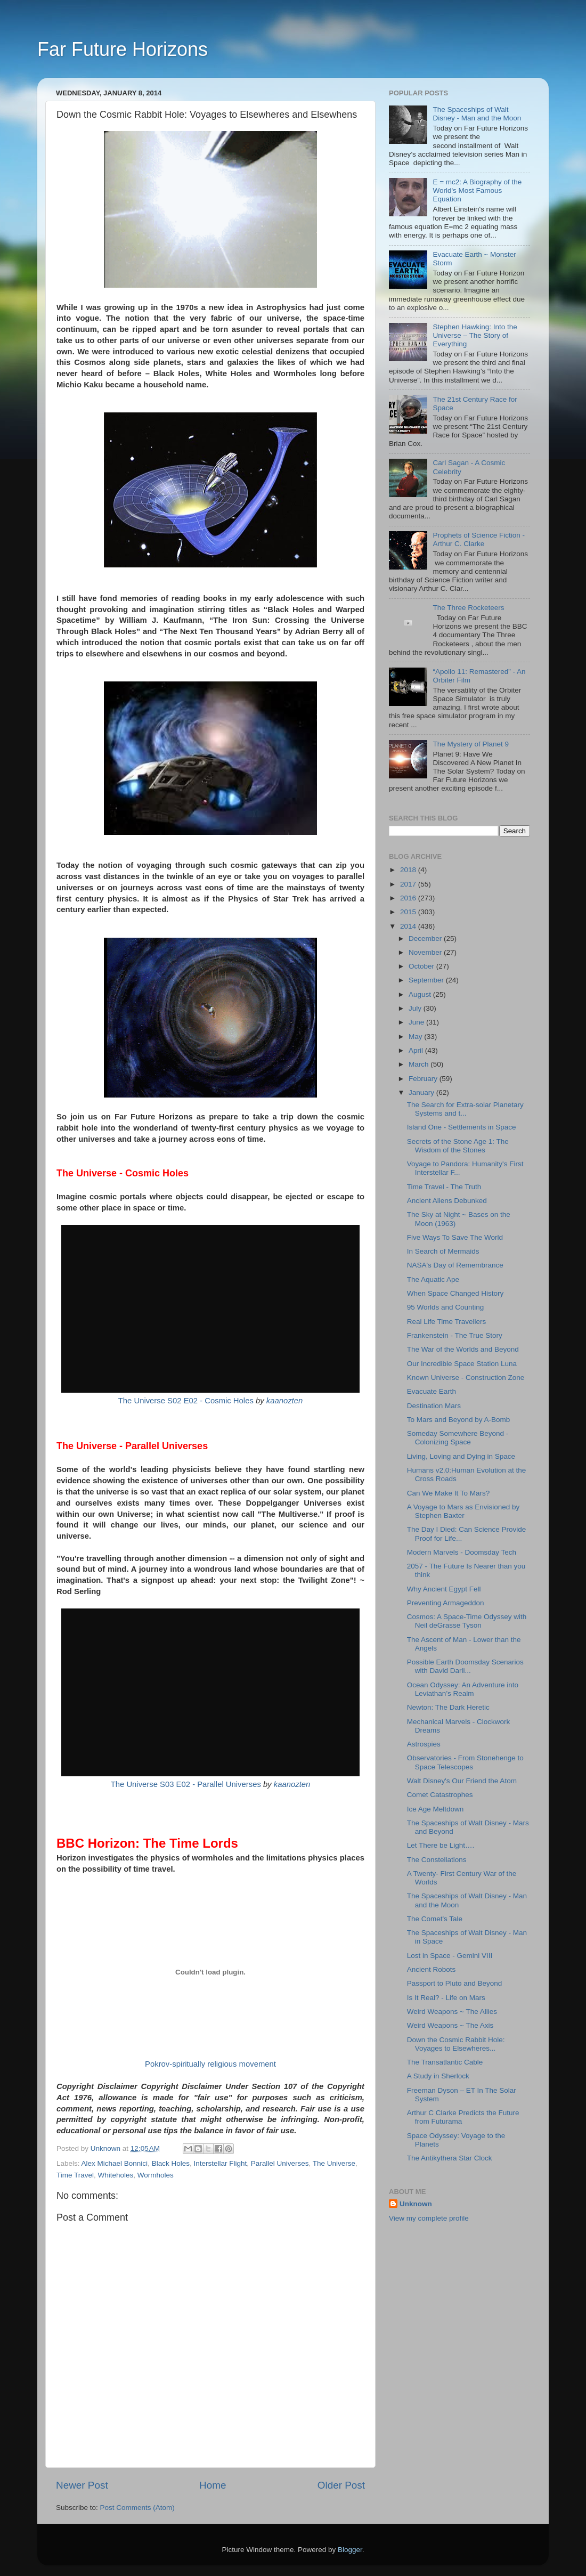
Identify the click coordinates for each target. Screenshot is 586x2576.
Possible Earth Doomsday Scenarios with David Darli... (465, 1666)
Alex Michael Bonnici (115, 2163)
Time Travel (75, 2175)
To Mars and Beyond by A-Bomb (458, 1420)
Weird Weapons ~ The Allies (452, 2012)
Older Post (341, 2485)
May (416, 1037)
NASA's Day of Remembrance (455, 1265)
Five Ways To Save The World (455, 1237)
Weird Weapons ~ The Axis (450, 2025)
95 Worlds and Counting (445, 1307)
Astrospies (424, 1744)
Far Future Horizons (122, 49)
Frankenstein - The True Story (454, 1335)
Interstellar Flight (220, 2163)
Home (212, 2485)
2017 (409, 884)
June (417, 1022)
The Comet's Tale (434, 1919)
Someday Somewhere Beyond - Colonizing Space (458, 1437)
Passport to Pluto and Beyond (454, 1983)
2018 (409, 870)
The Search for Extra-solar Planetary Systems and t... (465, 1109)
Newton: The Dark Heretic (448, 1707)
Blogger (350, 2550)
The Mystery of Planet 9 (471, 744)
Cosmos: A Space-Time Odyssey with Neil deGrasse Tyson (467, 1621)
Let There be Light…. (441, 1845)
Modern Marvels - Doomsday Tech (461, 1552)
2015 (409, 912)
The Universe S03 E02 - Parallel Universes (186, 1784)
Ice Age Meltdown (435, 1809)
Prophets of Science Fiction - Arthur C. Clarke (479, 539)
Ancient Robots (431, 1969)
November (426, 952)
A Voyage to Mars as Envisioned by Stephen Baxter (463, 1511)
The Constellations (437, 1860)
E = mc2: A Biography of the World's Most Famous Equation (477, 190)
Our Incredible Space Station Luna (462, 1364)
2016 (409, 898)
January (422, 1092)
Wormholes (155, 2175)
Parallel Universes (280, 2163)
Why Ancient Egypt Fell (444, 1589)
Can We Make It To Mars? (448, 1493)
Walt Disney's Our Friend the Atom (462, 1781)
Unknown (416, 2204)
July (416, 1008)
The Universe (334, 2163)
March (419, 1064)
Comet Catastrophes (440, 1795)
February (424, 1079)
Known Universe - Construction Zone (466, 1378)
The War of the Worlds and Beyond (463, 1349)
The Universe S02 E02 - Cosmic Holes (186, 1400)
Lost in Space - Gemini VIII (450, 1956)
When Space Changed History (455, 1293)
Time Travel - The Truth (444, 1187)
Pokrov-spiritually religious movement (210, 2064)
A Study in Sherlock (438, 2076)
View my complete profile (429, 2218)
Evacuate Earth (431, 1391)
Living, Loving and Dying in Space (461, 1456)
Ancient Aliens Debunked (447, 1201)
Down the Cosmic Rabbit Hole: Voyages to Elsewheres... (456, 2044)
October (422, 966)
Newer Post (82, 2485)
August (421, 994)
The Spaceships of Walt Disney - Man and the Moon (477, 113)
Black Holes (171, 2163)
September (427, 980)
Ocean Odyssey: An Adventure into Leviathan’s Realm (462, 1689)
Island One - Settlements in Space (461, 1127)
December (426, 938)
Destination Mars (434, 1406)
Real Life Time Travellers (446, 1322)
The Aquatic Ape (433, 1279)
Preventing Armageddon (445, 1603)
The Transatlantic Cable (445, 2062)
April (417, 1050)
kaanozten (284, 1400)
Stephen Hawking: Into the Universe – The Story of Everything (475, 335)
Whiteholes (116, 2175)
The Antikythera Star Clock (449, 2158)
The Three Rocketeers (468, 608)
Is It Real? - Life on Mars (446, 1998)
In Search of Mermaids (443, 1251)
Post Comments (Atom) (137, 2508)
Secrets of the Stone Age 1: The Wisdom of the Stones (458, 1145)
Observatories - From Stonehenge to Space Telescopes (465, 1762)
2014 (409, 926)
